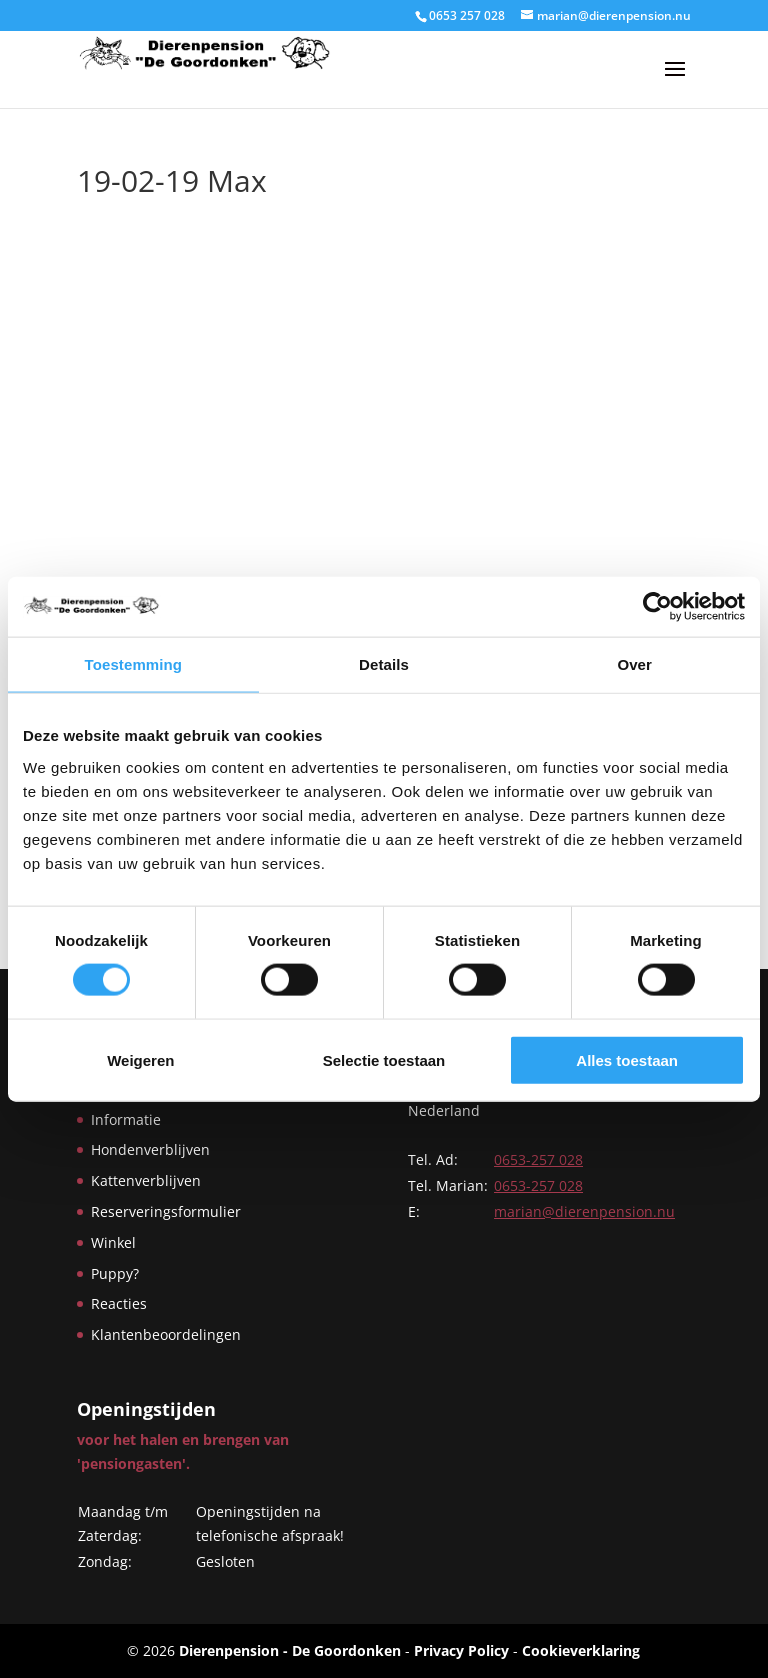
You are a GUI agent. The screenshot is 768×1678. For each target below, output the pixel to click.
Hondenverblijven (150, 1149)
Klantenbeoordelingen (166, 1334)
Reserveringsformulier (166, 1211)
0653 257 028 (467, 15)
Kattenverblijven (146, 1180)
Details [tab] (384, 664)
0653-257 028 (538, 1159)
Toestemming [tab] (134, 664)
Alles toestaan (627, 1059)
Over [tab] (634, 664)
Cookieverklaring (581, 1650)
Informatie (126, 1119)
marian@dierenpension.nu (584, 1211)
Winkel (113, 1242)
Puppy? (115, 1273)
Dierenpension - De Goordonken (290, 1650)
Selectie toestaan (384, 1059)
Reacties (119, 1303)
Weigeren (140, 1059)
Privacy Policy (461, 1650)
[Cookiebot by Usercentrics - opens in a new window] (657, 607)
